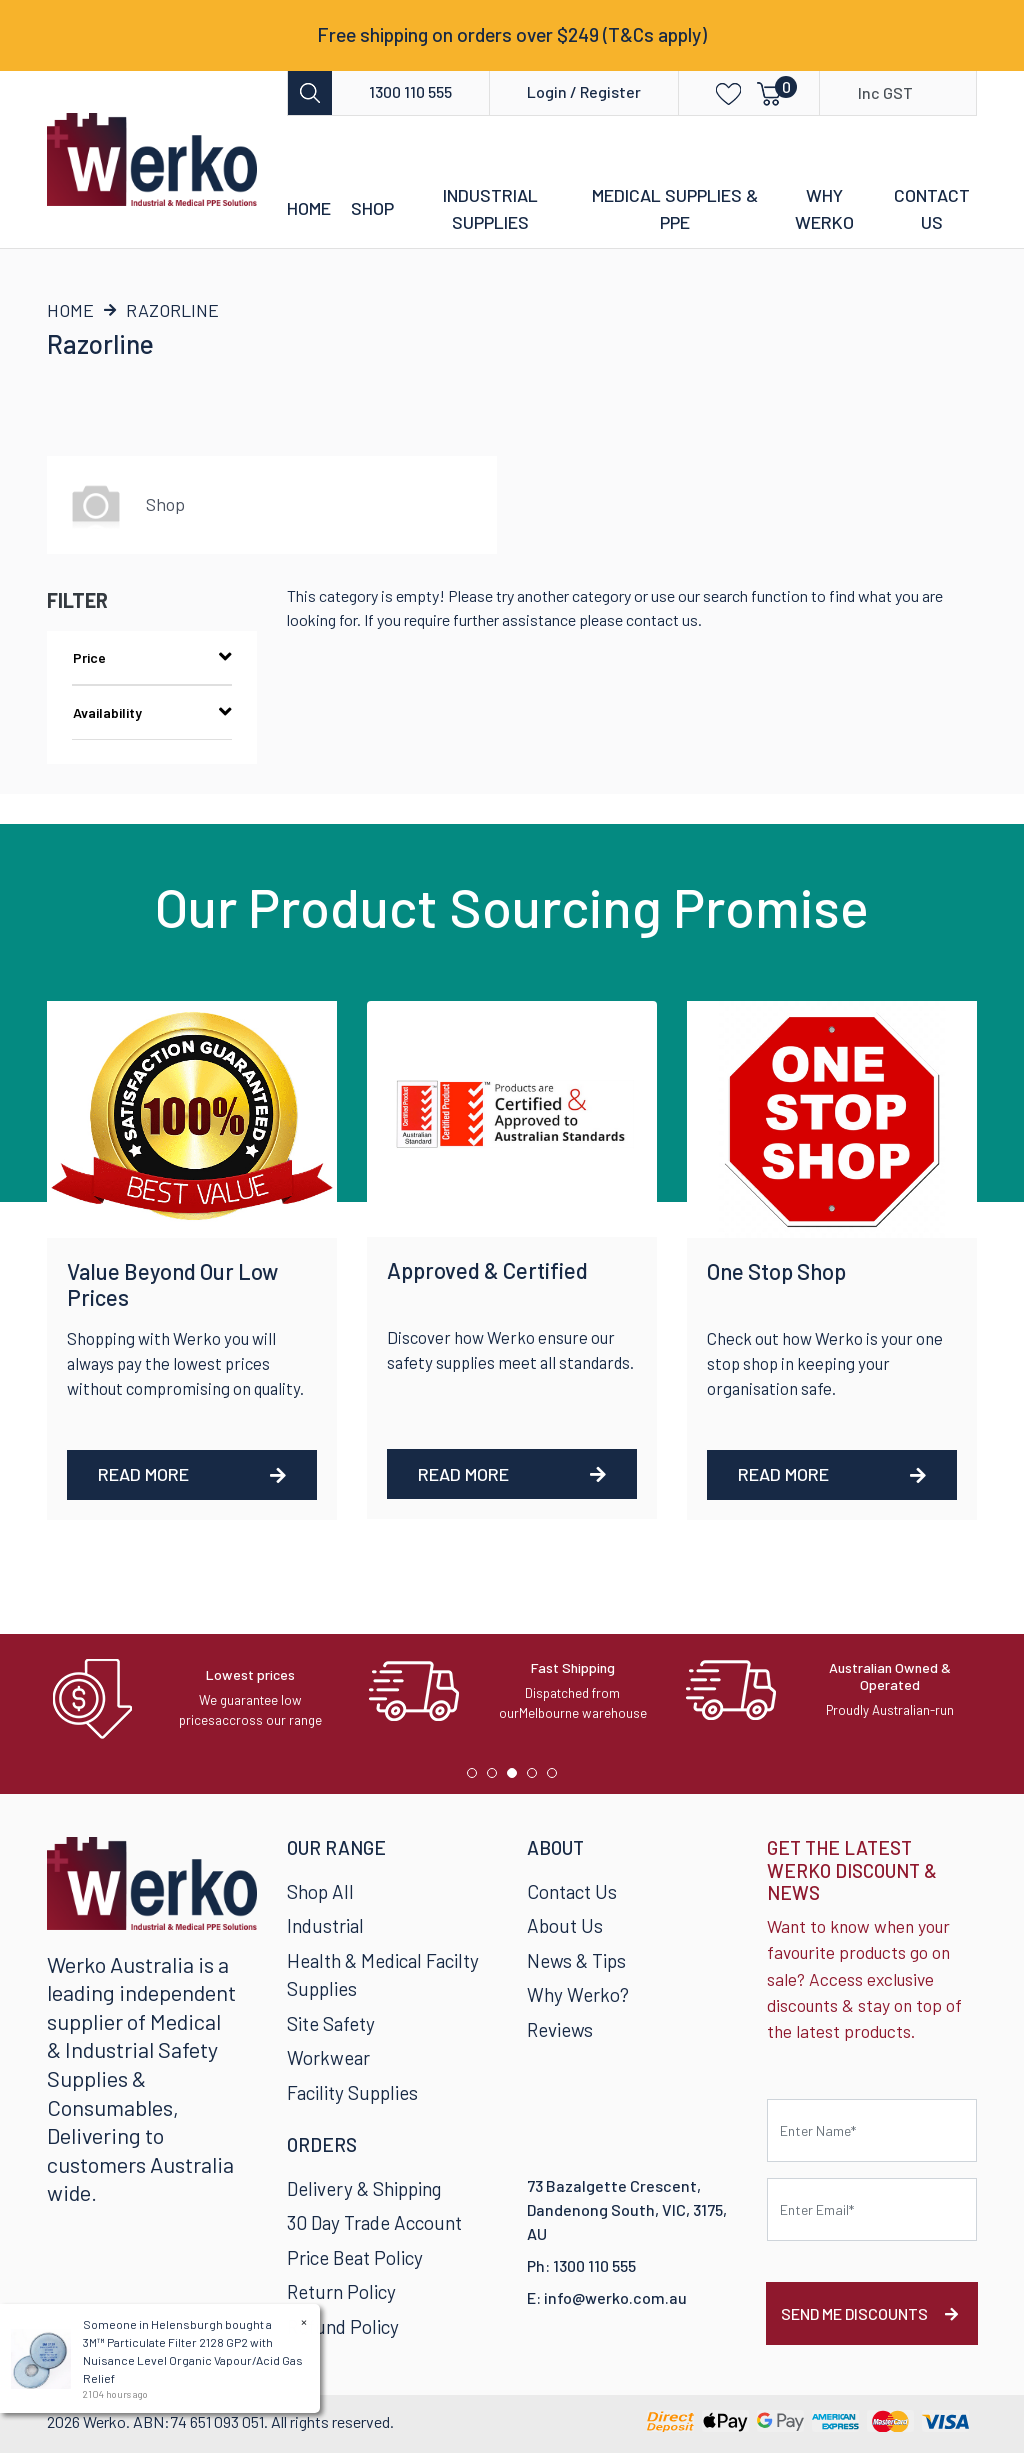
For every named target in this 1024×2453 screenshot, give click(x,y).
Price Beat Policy (355, 2257)
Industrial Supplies (490, 208)
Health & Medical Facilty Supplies (383, 1975)
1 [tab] (477, 1778)
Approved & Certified (487, 1270)
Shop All (320, 1891)
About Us (565, 1925)
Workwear (328, 2057)
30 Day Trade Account (374, 2222)
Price (152, 657)
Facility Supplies (352, 2092)
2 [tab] (497, 1778)
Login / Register (584, 91)
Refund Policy (343, 2326)
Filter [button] (77, 600)
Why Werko (824, 208)
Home (309, 208)
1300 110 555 (410, 91)
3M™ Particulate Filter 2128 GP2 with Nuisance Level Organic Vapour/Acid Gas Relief (192, 2360)
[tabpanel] (195, 1699)
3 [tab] (517, 1778)
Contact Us (932, 208)
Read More (192, 1474)
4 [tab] (537, 1778)
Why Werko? (578, 1994)
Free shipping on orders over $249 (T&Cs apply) (512, 34)
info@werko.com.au (615, 2297)
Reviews (560, 2029)
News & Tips (576, 1960)
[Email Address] (872, 2209)
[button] (714, 92)
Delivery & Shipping (364, 2188)
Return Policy (341, 2291)
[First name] (872, 2130)
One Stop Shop (776, 1271)
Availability (152, 712)
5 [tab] (557, 1778)
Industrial (325, 1925)
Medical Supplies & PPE (675, 208)
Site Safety (331, 2023)
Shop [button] (372, 208)
